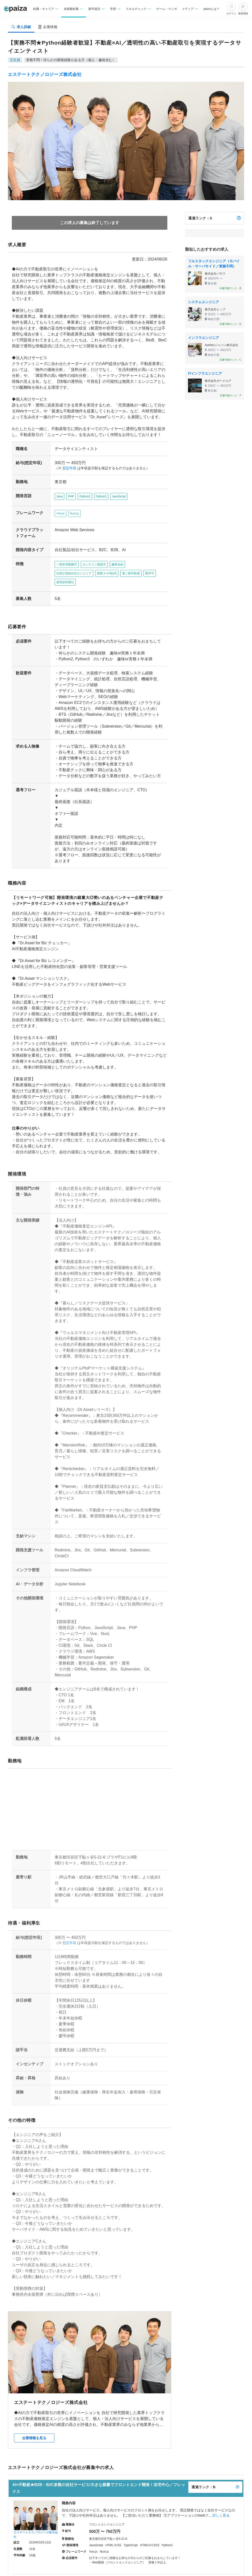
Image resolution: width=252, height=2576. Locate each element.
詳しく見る (221, 2447)
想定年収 (67, 462)
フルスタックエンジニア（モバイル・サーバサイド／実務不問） (214, 263)
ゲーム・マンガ (166, 9)
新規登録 (243, 13)
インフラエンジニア (203, 338)
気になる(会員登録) (107, 2516)
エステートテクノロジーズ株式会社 (45, 74)
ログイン (231, 13)
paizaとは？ (212, 9)
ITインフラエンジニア (205, 373)
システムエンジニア (203, 302)
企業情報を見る (34, 2370)
